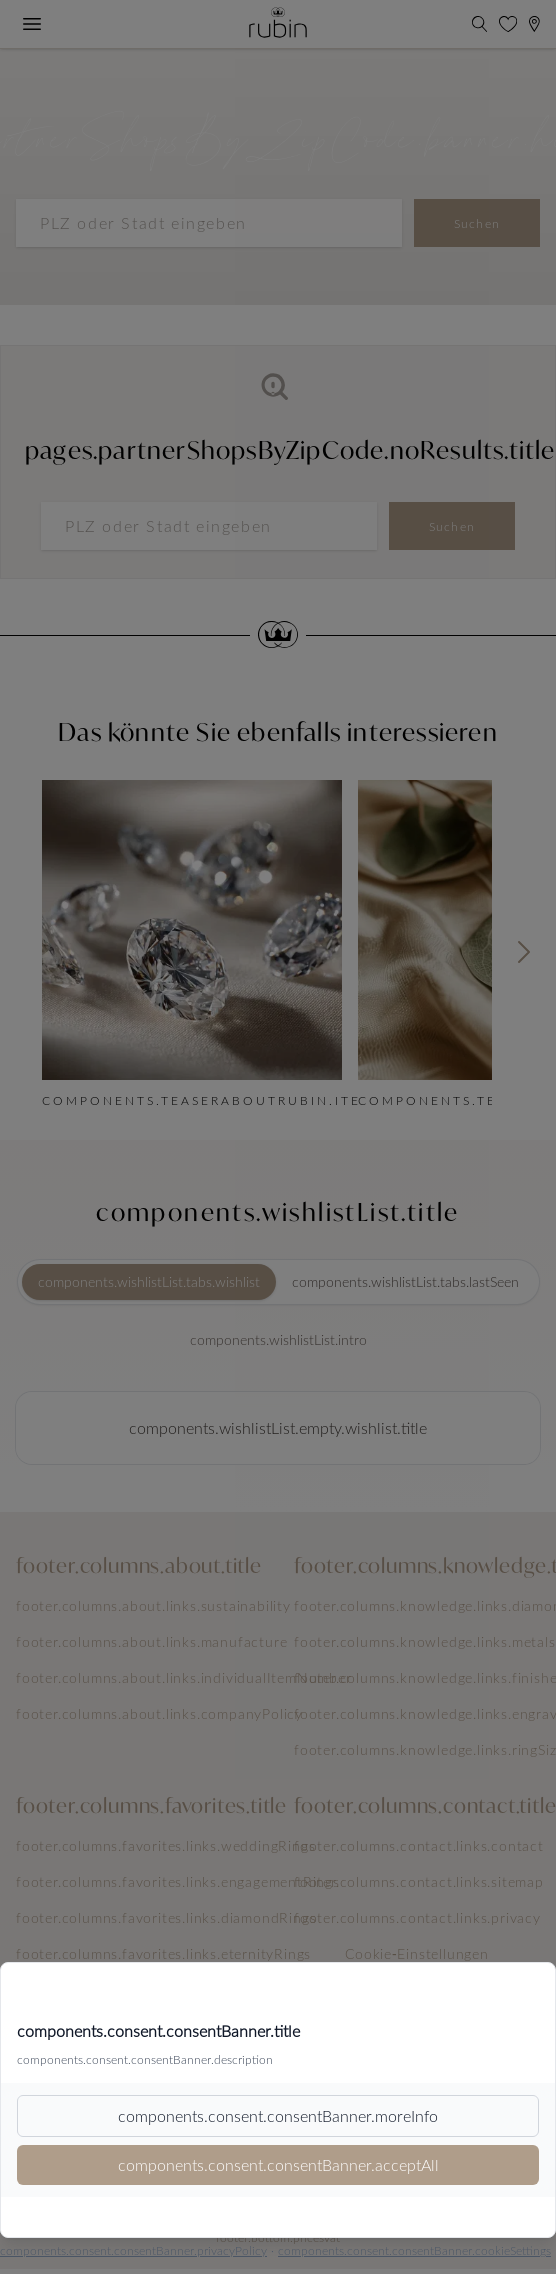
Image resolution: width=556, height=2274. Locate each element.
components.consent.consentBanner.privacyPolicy (133, 2250)
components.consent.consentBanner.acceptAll (278, 2164)
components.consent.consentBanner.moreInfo (278, 2115)
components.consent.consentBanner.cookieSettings (414, 2250)
